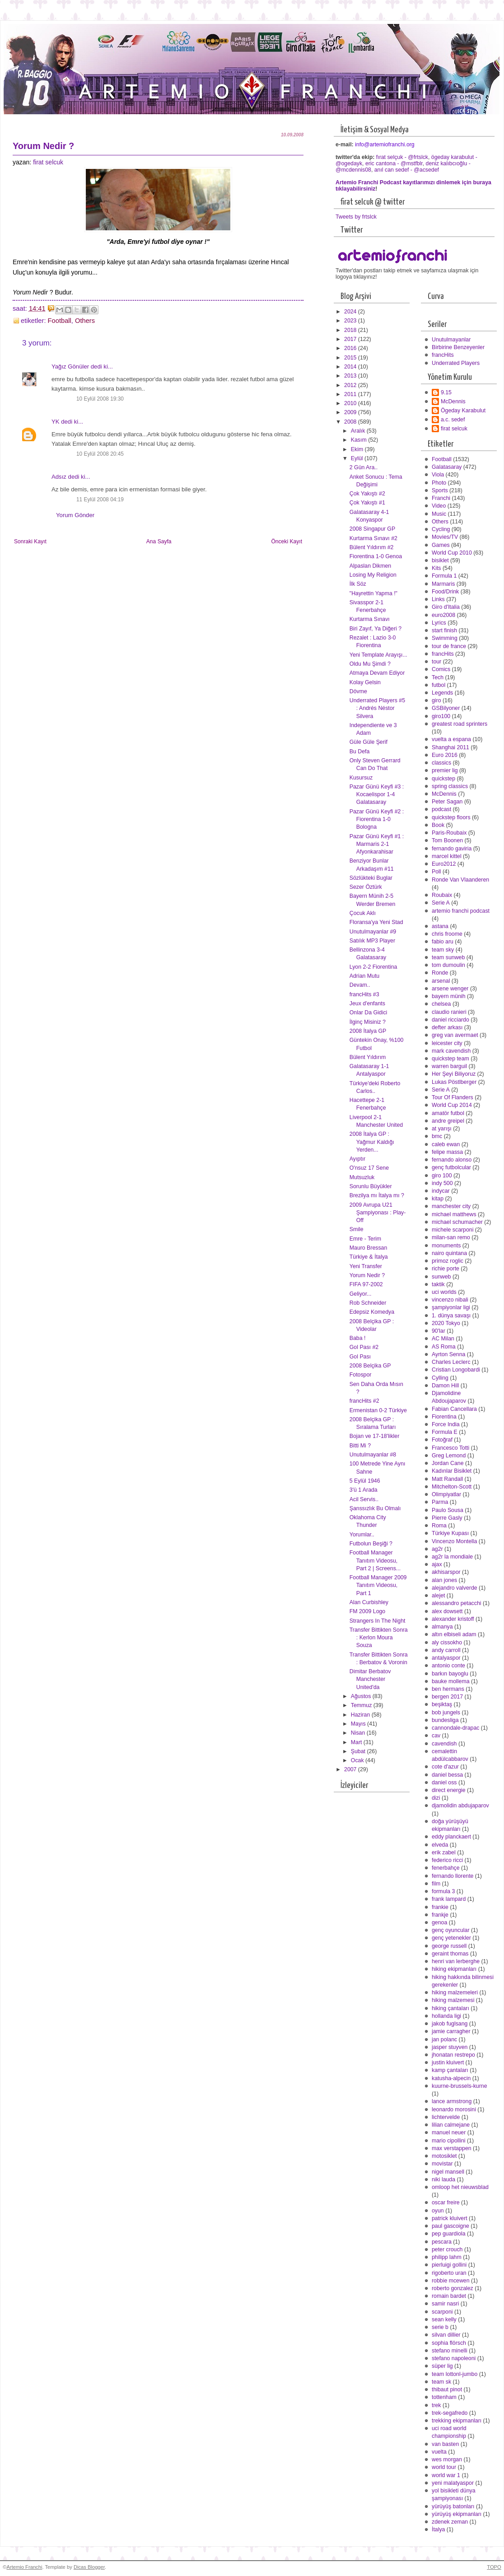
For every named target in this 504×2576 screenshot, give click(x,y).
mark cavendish (451, 1051)
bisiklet (440, 560)
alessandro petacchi (456, 1603)
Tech (437, 677)
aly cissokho (447, 1642)
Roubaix (442, 895)
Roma (439, 1525)
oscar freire (446, 2202)
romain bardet (449, 2296)
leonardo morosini (454, 2109)
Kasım (359, 440)
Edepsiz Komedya (372, 1312)
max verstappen (451, 2148)
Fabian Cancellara (454, 1409)
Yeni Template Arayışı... (378, 655)
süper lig (442, 2366)
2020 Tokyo (446, 1323)
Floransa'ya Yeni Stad (376, 922)
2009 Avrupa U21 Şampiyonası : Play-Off (378, 1212)
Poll (436, 871)
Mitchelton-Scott (451, 1487)
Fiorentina (444, 1417)
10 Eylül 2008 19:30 (100, 399)
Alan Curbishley (369, 1602)
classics (441, 763)
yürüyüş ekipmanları (456, 2514)
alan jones (444, 1580)
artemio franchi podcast (461, 911)
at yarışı (442, 1128)
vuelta (439, 2452)
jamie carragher (451, 2031)
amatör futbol (448, 1113)
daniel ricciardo (450, 1020)
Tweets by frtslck (356, 217)
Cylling (440, 1378)
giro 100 (442, 1175)
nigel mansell (448, 2172)
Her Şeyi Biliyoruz (454, 1074)
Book (438, 825)
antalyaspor (446, 1658)
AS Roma (444, 1347)
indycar (441, 1191)
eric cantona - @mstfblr (394, 163)
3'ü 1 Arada (364, 1490)
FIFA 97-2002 (366, 1284)
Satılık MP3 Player (372, 941)
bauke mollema (451, 1681)
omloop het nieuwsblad (460, 2187)
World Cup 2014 (452, 1105)
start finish (444, 630)
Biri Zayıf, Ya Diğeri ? (375, 628)
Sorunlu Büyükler (371, 1186)
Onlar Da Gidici (368, 1012)
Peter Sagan (447, 801)
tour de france (449, 646)
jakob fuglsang (449, 2024)
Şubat (359, 1751)
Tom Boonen (447, 840)
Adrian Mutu (364, 976)
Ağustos (362, 1696)
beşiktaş (442, 1704)
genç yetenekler (451, 1938)
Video (439, 506)
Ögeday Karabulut (463, 410)
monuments (446, 1245)
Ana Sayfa (159, 541)
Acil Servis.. (364, 1499)
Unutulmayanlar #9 (373, 932)
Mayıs (359, 1724)
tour (436, 661)
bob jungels (446, 1712)
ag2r (437, 1549)
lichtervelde (446, 2117)
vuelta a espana (451, 739)
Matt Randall (447, 1479)
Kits (436, 568)
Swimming (444, 638)
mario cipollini (449, 2140)
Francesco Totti (450, 1448)
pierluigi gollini (449, 2265)
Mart (357, 1742)
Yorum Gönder (75, 515)
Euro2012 (444, 864)
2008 (351, 422)
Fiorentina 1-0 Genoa (376, 556)
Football (59, 320)
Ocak (358, 1760)
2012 (351, 385)
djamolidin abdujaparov (460, 1805)
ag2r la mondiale (452, 1557)
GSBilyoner (446, 708)
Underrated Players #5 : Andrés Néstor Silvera (377, 708)
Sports (440, 490)
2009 (351, 412)
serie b (440, 2327)
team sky (443, 950)
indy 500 (442, 1183)
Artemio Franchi (24, 2567)
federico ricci (447, 1860)
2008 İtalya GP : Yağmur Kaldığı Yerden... (372, 1142)
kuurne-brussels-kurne (459, 2086)
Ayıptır (357, 1159)
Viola (438, 474)
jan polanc (444, 2039)
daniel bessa (447, 1775)
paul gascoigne (450, 2226)
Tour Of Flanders (452, 1097)
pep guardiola (449, 2234)
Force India (446, 1424)
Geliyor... (361, 1294)
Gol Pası (360, 1356)
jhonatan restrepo (453, 2055)
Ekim (358, 449)
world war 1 (446, 2475)
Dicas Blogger (89, 2567)
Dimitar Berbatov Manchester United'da (370, 1679)
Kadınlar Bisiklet (451, 1471)
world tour (444, 2467)
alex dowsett (447, 1611)
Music (439, 514)
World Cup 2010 (452, 553)
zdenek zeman (450, 2522)
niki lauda (443, 2179)
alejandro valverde (454, 1588)
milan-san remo (451, 1237)
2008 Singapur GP (372, 529)
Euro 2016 (444, 755)
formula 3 (443, 1891)
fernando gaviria (451, 848)
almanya (442, 1627)
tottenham (444, 2397)
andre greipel (448, 1121)
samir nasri (445, 2304)
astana (440, 926)
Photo (439, 483)
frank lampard (449, 1899)
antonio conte (448, 1665)
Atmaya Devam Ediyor (377, 673)
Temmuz (362, 1705)
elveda (440, 1845)
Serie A (441, 903)
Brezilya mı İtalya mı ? (377, 1195)
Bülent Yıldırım (368, 1057)
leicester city (447, 1043)
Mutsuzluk (362, 1177)
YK (55, 421)
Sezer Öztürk (366, 887)
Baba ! (358, 1338)
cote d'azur (445, 1767)
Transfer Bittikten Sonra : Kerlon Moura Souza (379, 1637)
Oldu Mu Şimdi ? (370, 664)
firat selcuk (48, 162)
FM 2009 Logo (367, 1611)
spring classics (450, 786)
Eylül (357, 458)
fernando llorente (452, 1876)
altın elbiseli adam (454, 1634)
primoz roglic (447, 1261)
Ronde (440, 973)
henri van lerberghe (456, 1961)
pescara (442, 2242)
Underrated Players (456, 363)
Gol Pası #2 (364, 1347)
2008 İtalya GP (368, 1031)
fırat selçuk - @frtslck (402, 157)
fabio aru (442, 941)
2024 (351, 311)
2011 (351, 394)
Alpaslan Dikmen (370, 566)
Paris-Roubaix (449, 833)
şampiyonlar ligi (451, 1307)
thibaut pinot (447, 2389)
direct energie (449, 1790)
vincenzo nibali (450, 1300)
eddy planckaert (451, 1837)
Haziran (361, 1715)
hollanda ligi (446, 2016)
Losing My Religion (373, 575)
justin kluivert (448, 2062)
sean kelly (444, 2319)
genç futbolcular (451, 1167)
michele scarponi (452, 1230)
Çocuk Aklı (363, 913)
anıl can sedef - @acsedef (406, 170)
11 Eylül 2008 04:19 (100, 499)
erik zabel (444, 1852)
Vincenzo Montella (454, 1541)
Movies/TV (445, 537)
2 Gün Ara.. (364, 467)
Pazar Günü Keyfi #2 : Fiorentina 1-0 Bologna (377, 819)
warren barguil (449, 1066)
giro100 (441, 716)
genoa (439, 1922)
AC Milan (443, 1338)
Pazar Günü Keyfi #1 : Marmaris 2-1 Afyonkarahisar (377, 844)
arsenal (441, 981)
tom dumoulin (448, 965)
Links (438, 599)
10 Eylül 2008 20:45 (100, 454)
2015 (351, 358)
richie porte (445, 1268)
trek (436, 2405)
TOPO (494, 2567)
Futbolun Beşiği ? (371, 1543)
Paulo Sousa (447, 1510)
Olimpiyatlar (446, 1494)
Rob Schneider (368, 1303)
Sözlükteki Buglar (371, 878)
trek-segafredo (449, 2413)
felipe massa (447, 1152)
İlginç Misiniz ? (368, 1022)
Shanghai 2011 (450, 747)
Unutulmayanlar (451, 339)
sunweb (441, 1277)
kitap (437, 1198)
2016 (351, 348)
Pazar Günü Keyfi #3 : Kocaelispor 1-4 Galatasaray (377, 794)
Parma (440, 1502)
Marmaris (443, 584)
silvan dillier (446, 2335)
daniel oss (444, 1782)
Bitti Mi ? (360, 1445)
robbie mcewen (451, 2280)
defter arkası (447, 1027)
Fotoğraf (442, 1440)
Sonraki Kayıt (30, 541)
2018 (351, 330)
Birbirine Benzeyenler (458, 347)
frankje (440, 1915)
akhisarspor (446, 1572)
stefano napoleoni (454, 2358)
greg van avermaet (455, 1035)
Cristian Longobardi (456, 1370)
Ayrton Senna (448, 1354)
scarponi (442, 2312)
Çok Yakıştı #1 (367, 502)
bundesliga (445, 1720)
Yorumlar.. (362, 1534)
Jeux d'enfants (367, 1003)
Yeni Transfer (366, 1266)
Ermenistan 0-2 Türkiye (378, 1410)
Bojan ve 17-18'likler (375, 1436)
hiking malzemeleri (455, 1992)
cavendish (444, 1744)
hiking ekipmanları (454, 1969)
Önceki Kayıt (286, 541)
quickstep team (450, 1058)
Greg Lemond (449, 1455)
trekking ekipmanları (456, 2420)
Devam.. (360, 985)
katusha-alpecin (451, 2078)
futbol (438, 685)
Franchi (441, 498)
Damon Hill (445, 1385)
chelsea (441, 1004)
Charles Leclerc (451, 1362)
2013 (351, 376)
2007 (351, 1769)
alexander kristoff (453, 1619)
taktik (438, 1284)
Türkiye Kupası (450, 1533)
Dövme (358, 691)
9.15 (446, 392)
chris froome (447, 934)
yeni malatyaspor (453, 2483)
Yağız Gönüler (70, 366)
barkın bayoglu (450, 1674)
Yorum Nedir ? (367, 1275)
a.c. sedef (453, 419)
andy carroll (446, 1650)
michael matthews (454, 1214)
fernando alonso (451, 1160)
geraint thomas (450, 1954)
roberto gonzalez (452, 2288)
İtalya (438, 2529)
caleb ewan (446, 1144)
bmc (437, 1136)
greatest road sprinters (459, 724)
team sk (441, 2382)
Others (85, 320)
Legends (442, 693)
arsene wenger (450, 988)
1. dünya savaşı (451, 1315)
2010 (351, 403)
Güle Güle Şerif (368, 742)
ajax (437, 1564)
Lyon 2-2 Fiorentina (373, 967)
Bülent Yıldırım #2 (372, 547)
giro (436, 700)
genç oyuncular (451, 1930)
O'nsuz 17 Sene (369, 1168)
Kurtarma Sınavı (370, 619)
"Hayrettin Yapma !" (373, 593)
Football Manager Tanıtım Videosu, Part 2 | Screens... (375, 1560)
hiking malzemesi (453, 2000)
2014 (351, 367)
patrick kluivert (449, 2218)
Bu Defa (360, 751)
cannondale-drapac (455, 1728)
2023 (351, 320)
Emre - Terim (365, 1239)
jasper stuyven (449, 2047)
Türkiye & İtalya (369, 1257)
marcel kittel (447, 856)
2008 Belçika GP (370, 1366)
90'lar (438, 1331)
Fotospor (361, 1375)
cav (436, 1735)
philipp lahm (447, 2257)
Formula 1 (444, 576)
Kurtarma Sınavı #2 (373, 538)
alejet (438, 1595)
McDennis (453, 401)
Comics (441, 669)
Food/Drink (445, 591)
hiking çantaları (450, 2008)
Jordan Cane (448, 1463)
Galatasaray (447, 467)
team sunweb (448, 957)
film (436, 1884)
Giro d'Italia (446, 607)
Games (441, 545)
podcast (441, 809)
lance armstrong (451, 2101)
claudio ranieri (449, 1012)
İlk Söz (358, 584)
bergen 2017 (447, 1697)
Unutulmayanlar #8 (373, 1454)
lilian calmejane (451, 2125)
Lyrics (439, 623)
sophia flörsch (449, 2343)
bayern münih (449, 996)
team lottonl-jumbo (454, 2374)
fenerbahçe (446, 1868)
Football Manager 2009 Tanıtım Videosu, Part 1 (378, 1585)
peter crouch (447, 2249)
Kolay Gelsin (365, 682)
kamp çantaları (450, 2070)
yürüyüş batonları (453, 2506)
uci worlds (444, 1292)
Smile (357, 1229)
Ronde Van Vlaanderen (460, 880)
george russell (449, 1946)
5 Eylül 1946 (365, 1481)
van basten (445, 2444)
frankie (440, 1907)
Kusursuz (361, 778)
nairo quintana (449, 1253)
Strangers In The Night (378, 1621)
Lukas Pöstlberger (454, 1082)
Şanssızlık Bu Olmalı (375, 1508)
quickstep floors (451, 817)
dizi (436, 1798)
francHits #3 (364, 994)
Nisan (359, 1733)
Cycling (441, 529)
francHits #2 (364, 1401)
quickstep (443, 778)
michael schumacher (457, 1222)
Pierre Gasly (447, 1518)
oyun (438, 2210)
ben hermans (448, 1689)
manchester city (451, 1206)
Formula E (444, 1432)
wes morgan (447, 2459)
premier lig (444, 770)
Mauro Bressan (368, 1248)
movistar (442, 2164)
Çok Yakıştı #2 (367, 493)
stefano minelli (449, 2350)
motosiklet (444, 2156)
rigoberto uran (449, 2273)
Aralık (359, 431)
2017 (351, 339)
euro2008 (443, 615)
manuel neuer (449, 2132)
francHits (443, 355)
